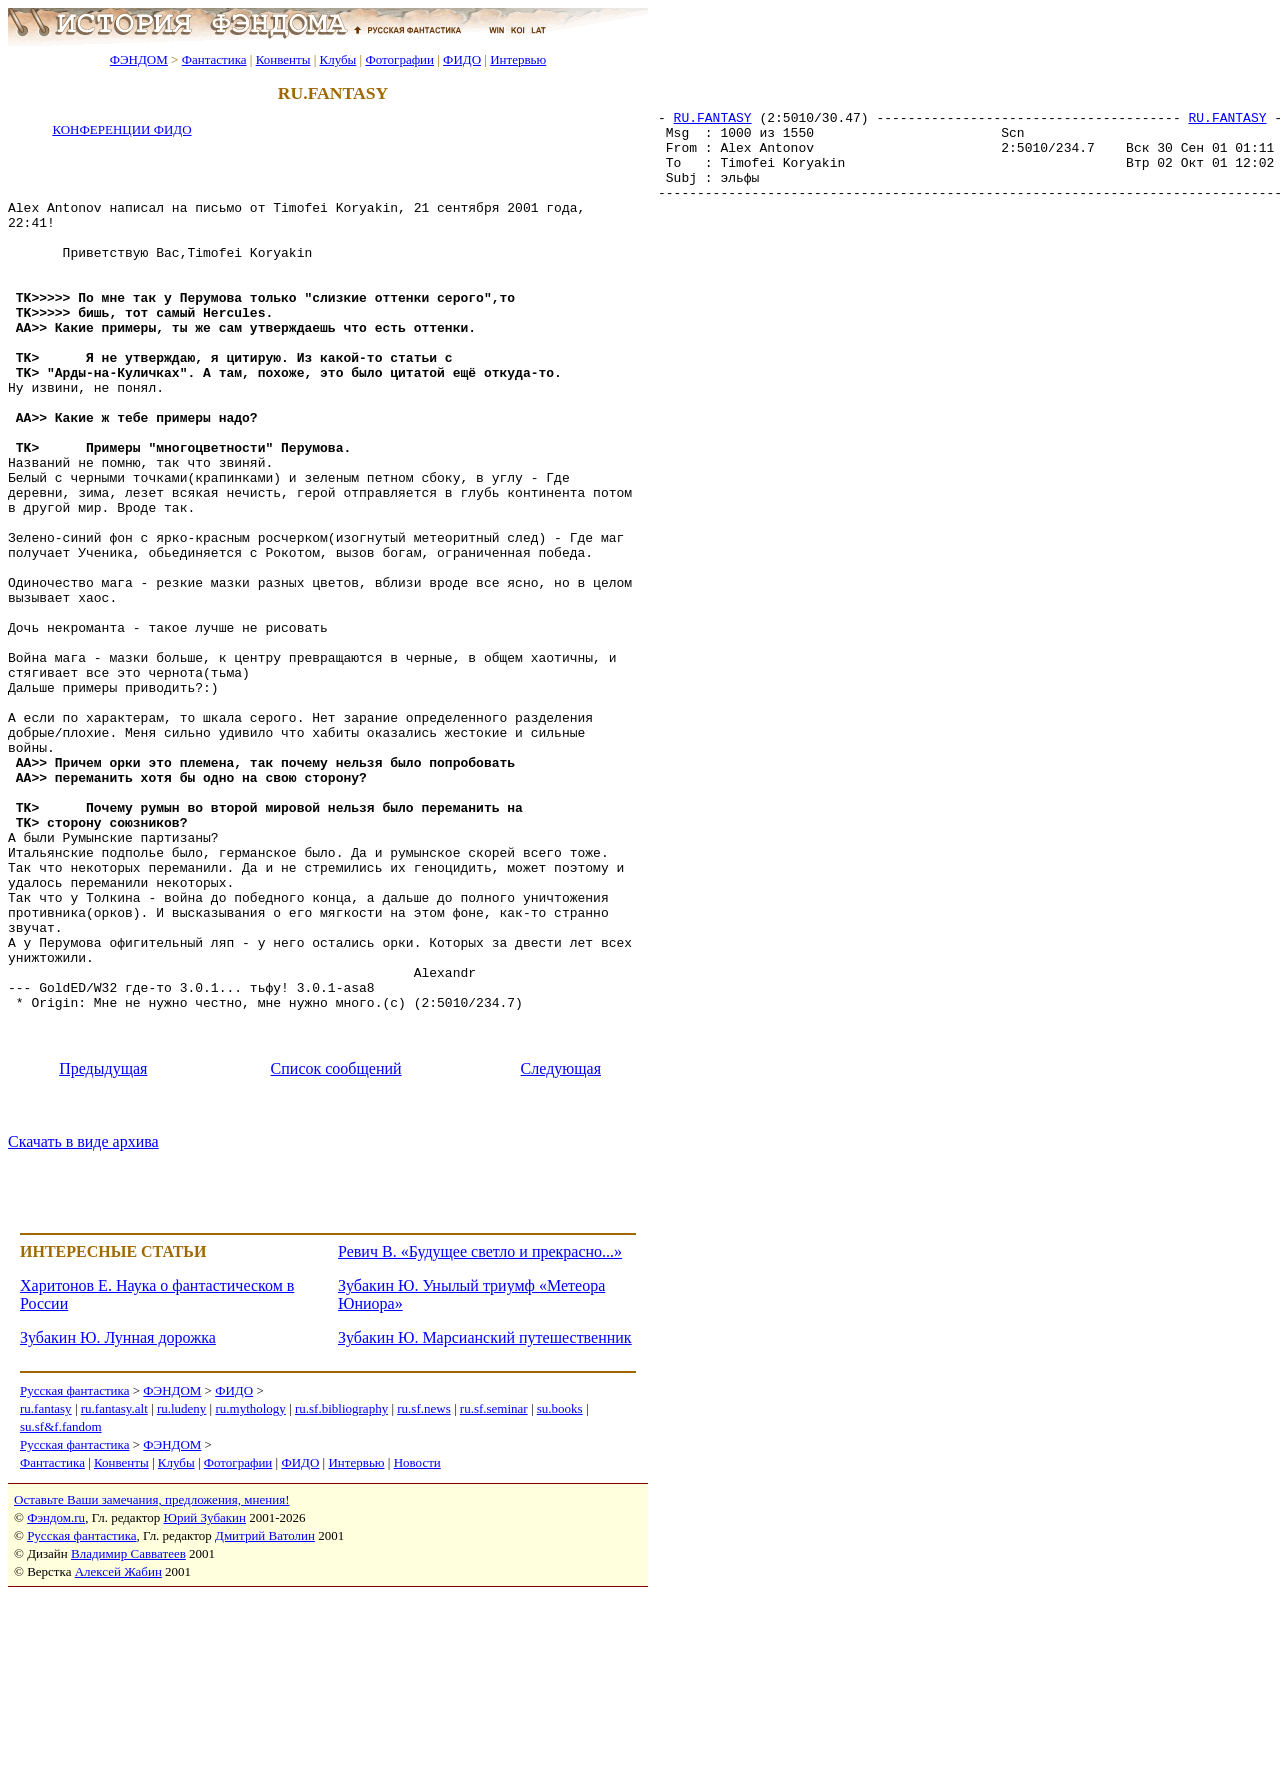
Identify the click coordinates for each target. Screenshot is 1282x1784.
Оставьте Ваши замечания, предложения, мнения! (151, 1688)
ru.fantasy (46, 1597)
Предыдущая (103, 1257)
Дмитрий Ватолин (265, 1724)
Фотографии (399, 59)
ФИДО (462, 59)
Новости (417, 1651)
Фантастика (214, 59)
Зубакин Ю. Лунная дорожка (118, 1526)
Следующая (561, 1257)
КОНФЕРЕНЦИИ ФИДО (121, 129)
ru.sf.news (423, 1597)
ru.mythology (250, 1597)
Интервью (518, 59)
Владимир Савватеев (128, 1742)
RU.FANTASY (713, 126)
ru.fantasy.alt (114, 1597)
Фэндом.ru (56, 1706)
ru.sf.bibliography (341, 1597)
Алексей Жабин (118, 1760)
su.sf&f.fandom (61, 1615)
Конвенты (283, 59)
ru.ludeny (181, 1597)
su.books (560, 1597)
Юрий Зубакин (205, 1706)
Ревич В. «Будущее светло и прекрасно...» (480, 1440)
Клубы (337, 59)
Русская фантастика (74, 1579)
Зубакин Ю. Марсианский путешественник (485, 1526)
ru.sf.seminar (494, 1597)
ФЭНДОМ (139, 59)
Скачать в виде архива (83, 1330)
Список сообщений (336, 1257)
